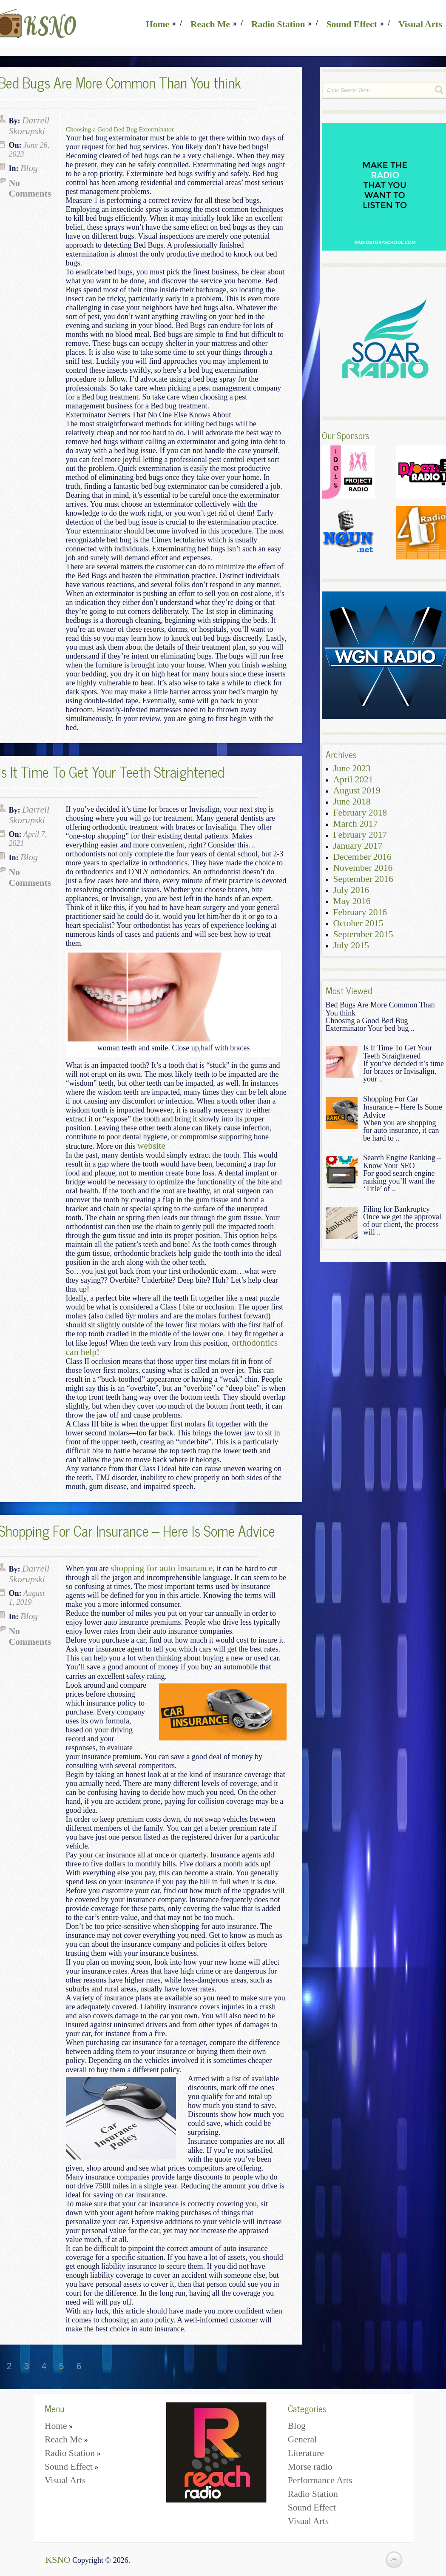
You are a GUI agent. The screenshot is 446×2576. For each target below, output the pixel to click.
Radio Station (278, 24)
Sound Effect (352, 24)
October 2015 (358, 923)
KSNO (58, 2560)
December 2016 (362, 857)
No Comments (30, 188)
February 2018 (360, 812)
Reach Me (210, 24)
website (151, 1146)
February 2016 (360, 912)
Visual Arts (420, 24)
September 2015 (363, 934)
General (302, 2439)
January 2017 (358, 846)
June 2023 (352, 768)
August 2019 (357, 790)
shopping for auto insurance (162, 1568)
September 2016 (363, 879)
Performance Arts (320, 2480)
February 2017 (360, 835)
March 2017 (355, 824)
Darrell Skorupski (29, 125)
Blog (29, 168)
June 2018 (352, 801)
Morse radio (310, 2467)
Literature (306, 2453)
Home (157, 24)
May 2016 (352, 901)
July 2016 (351, 890)
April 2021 (353, 779)
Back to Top (394, 2559)
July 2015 (351, 945)
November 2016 (363, 868)
